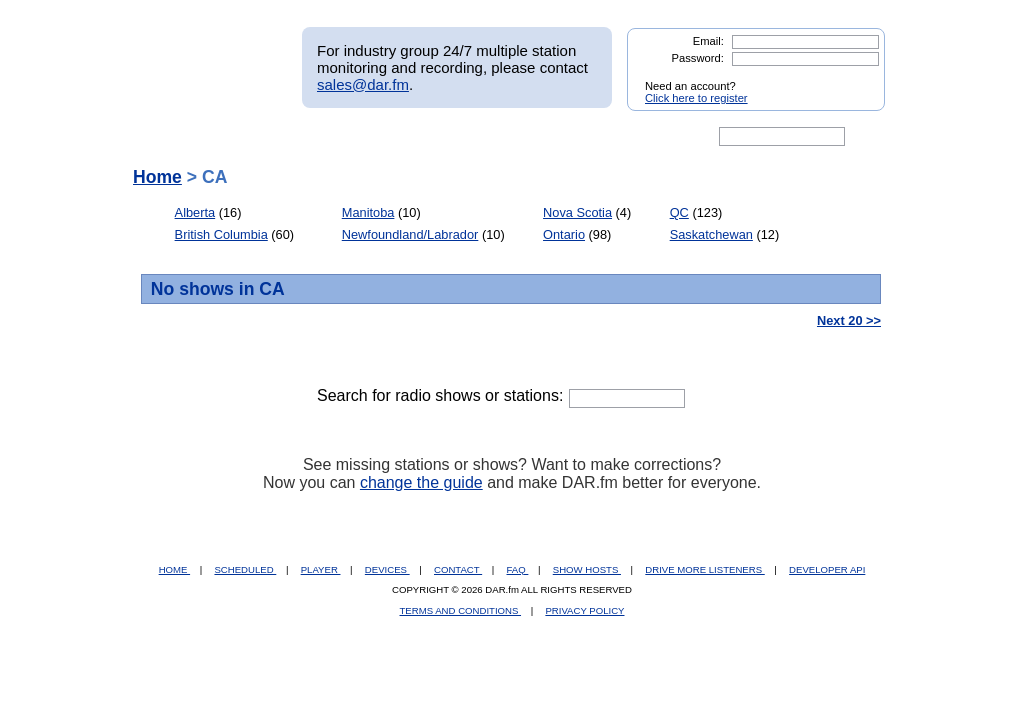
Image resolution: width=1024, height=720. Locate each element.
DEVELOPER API (827, 569)
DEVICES (387, 569)
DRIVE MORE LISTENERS (704, 569)
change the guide (421, 482)
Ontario (564, 234)
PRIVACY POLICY (584, 610)
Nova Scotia (577, 212)
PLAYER (321, 569)
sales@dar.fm (363, 84)
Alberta (195, 212)
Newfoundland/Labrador (410, 234)
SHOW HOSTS (587, 569)
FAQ (518, 569)
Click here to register (696, 98)
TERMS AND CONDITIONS (461, 610)
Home (157, 177)
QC (679, 212)
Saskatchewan (711, 234)
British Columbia (221, 234)
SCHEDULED (245, 569)
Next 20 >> (849, 320)
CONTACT (458, 569)
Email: (708, 41)
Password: (698, 58)
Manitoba (368, 212)
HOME (174, 569)
